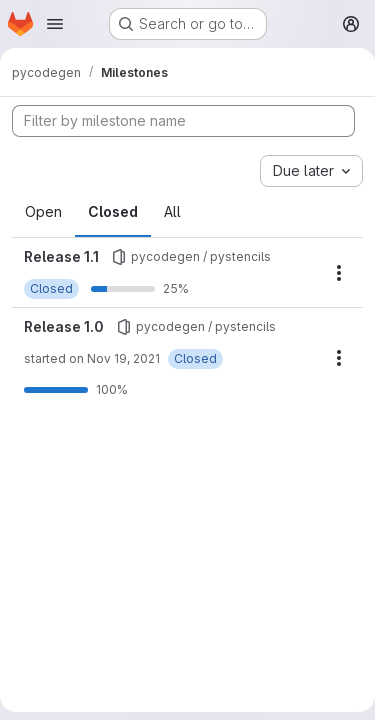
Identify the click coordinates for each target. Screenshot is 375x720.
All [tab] (172, 211)
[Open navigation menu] (55, 24)
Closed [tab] (113, 211)
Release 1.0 (64, 326)
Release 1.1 (61, 256)
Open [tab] (43, 211)
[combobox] (311, 171)
